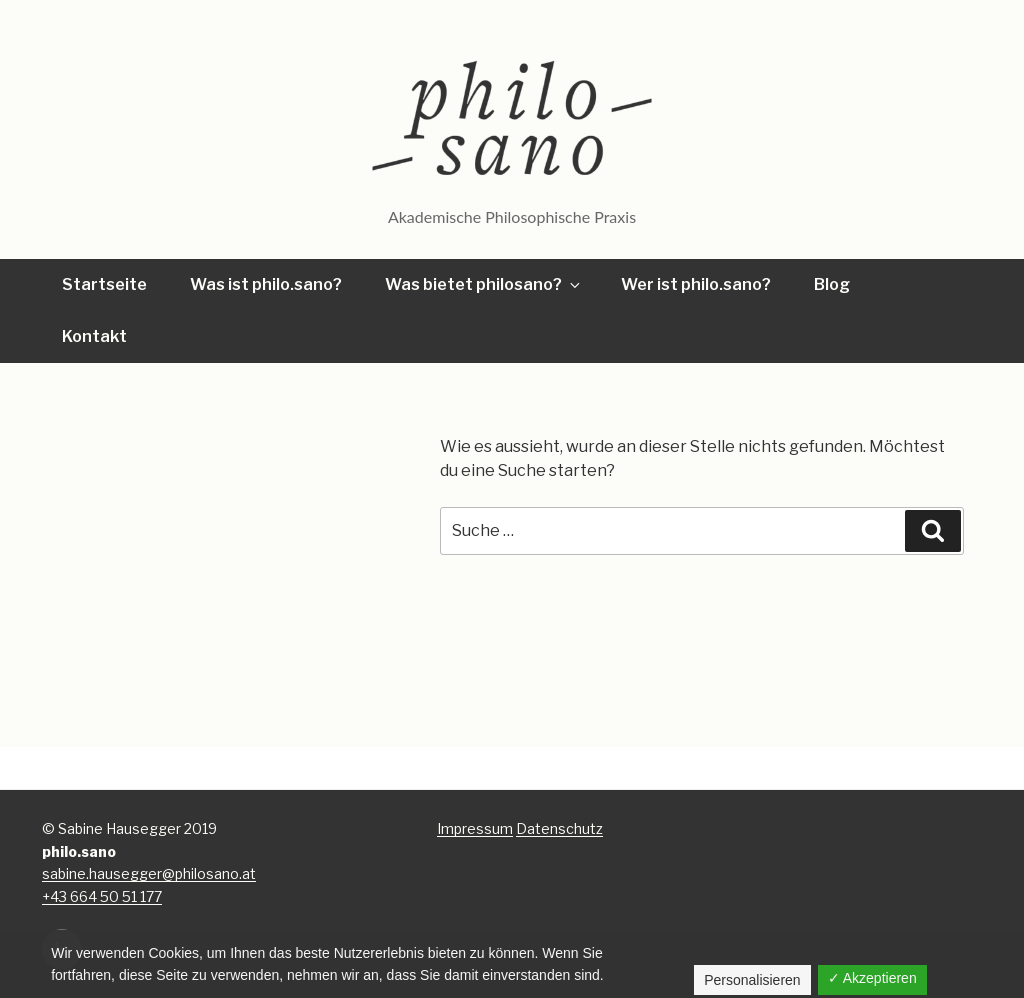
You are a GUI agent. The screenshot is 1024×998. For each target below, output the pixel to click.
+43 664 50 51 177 (102, 896)
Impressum (475, 828)
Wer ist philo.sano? (696, 284)
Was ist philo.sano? (266, 284)
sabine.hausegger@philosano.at (149, 873)
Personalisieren (752, 980)
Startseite (104, 284)
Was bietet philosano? (484, 284)
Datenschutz (559, 828)
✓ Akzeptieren (872, 978)
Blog (832, 284)
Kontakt (94, 336)
